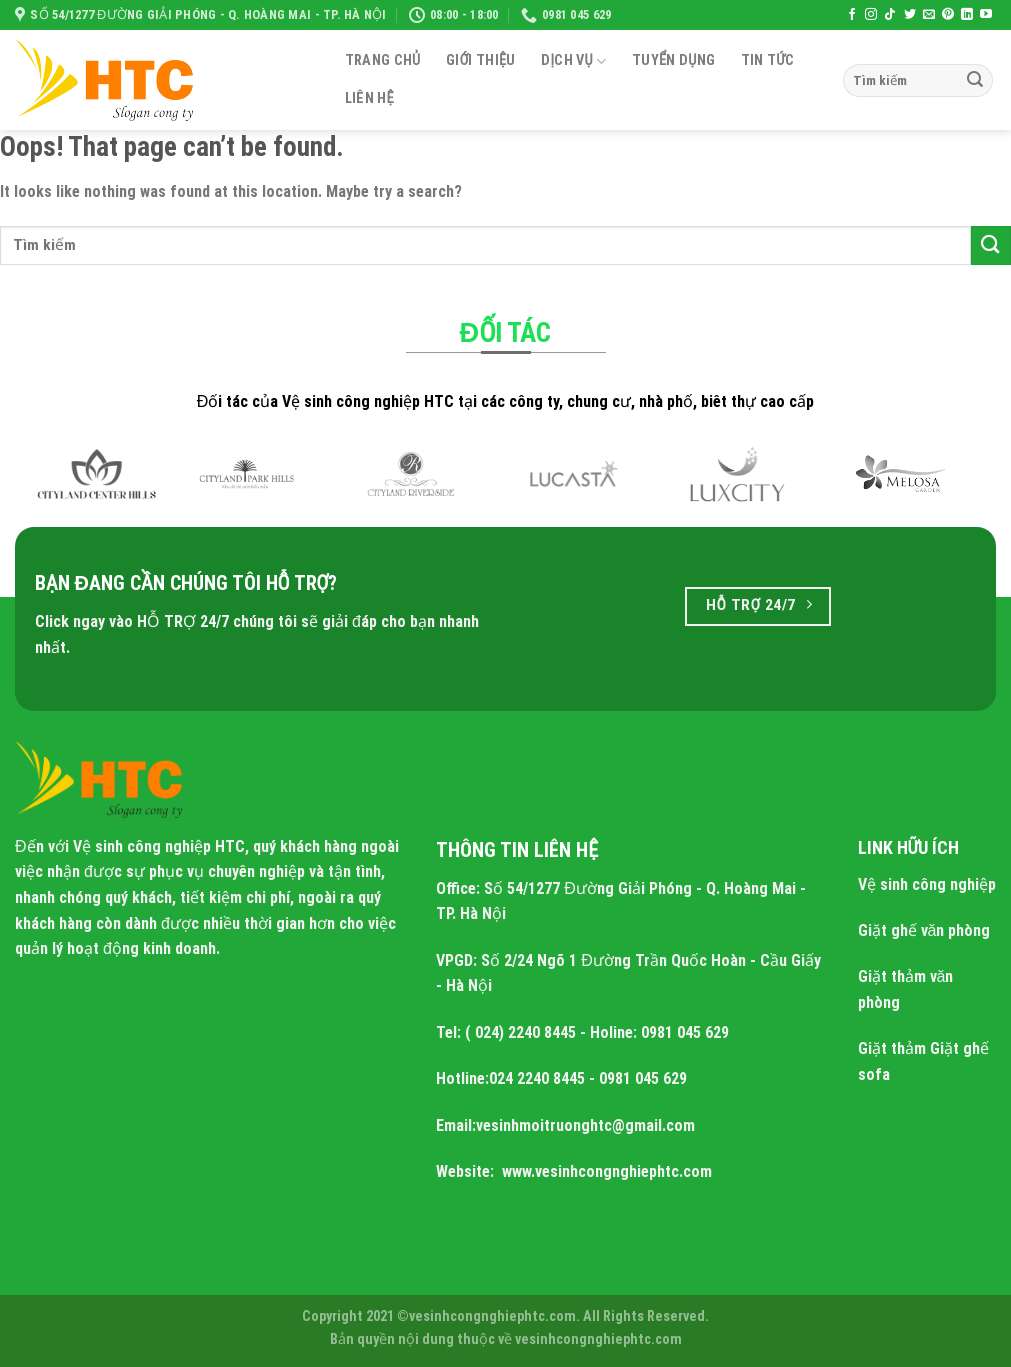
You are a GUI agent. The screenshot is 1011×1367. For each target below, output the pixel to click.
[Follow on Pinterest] (948, 15)
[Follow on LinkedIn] (967, 15)
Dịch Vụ (573, 61)
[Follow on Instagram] (871, 15)
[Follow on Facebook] (852, 15)
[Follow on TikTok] (890, 15)
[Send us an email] (929, 15)
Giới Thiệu (481, 60)
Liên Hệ (369, 98)
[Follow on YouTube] (986, 15)
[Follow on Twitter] (910, 15)
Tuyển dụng (673, 60)
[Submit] (975, 81)
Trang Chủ (383, 60)
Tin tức (768, 60)
